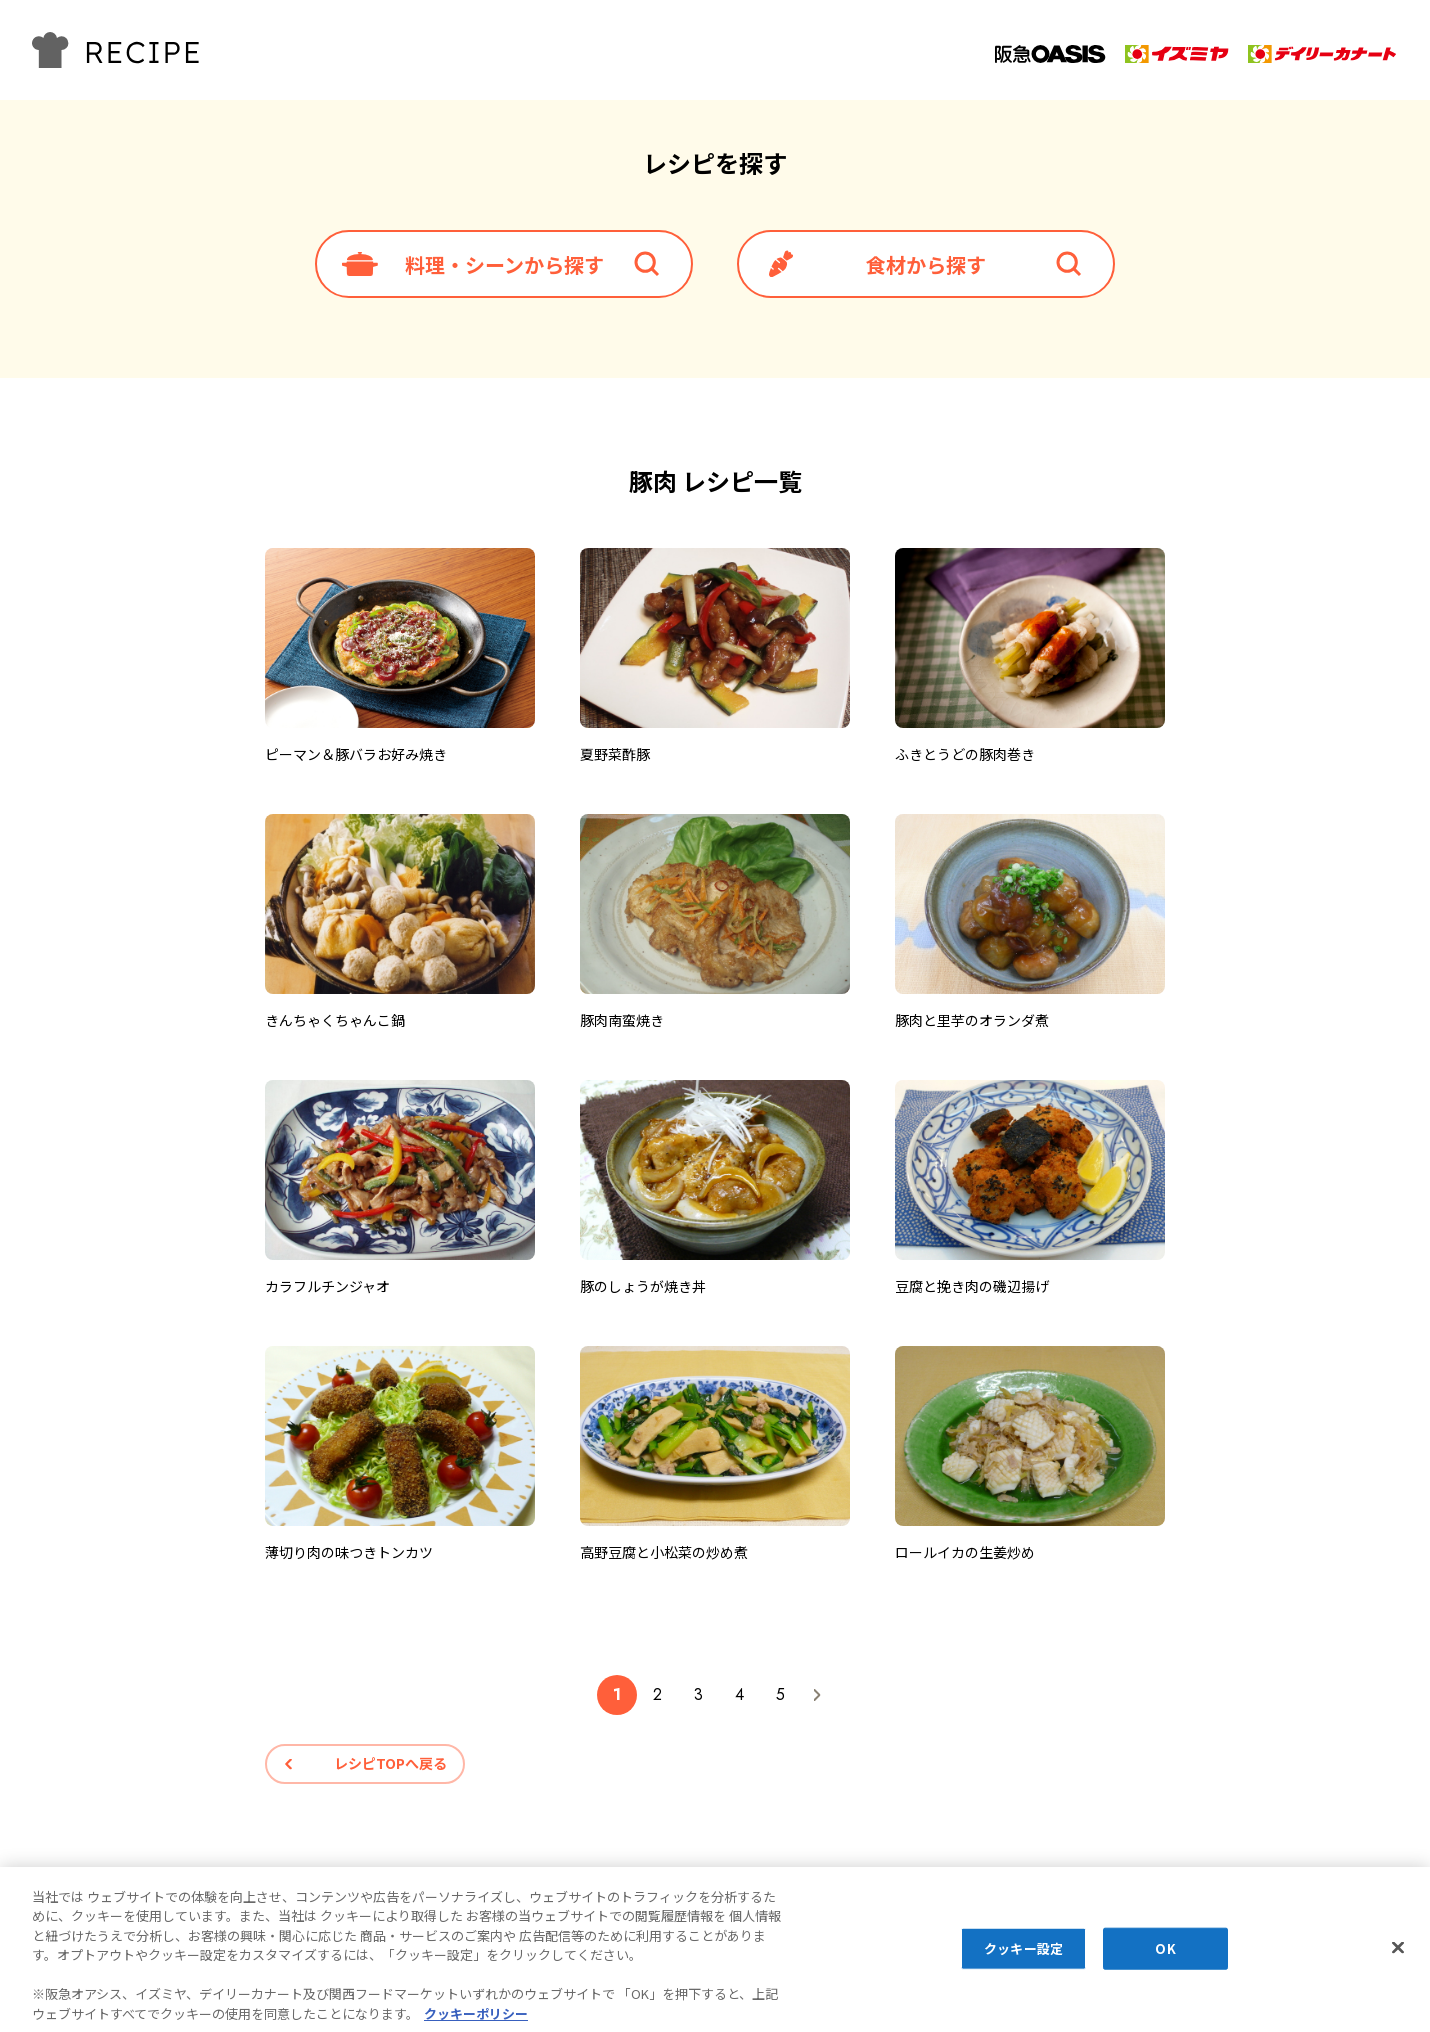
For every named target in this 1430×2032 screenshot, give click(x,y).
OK (1165, 1956)
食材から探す (926, 264)
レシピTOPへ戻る (390, 1763)
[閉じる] (1398, 1955)
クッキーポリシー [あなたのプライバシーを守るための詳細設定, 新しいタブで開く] (476, 2021)
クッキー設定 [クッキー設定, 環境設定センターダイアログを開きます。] (1023, 1956)
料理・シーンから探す (504, 264)
